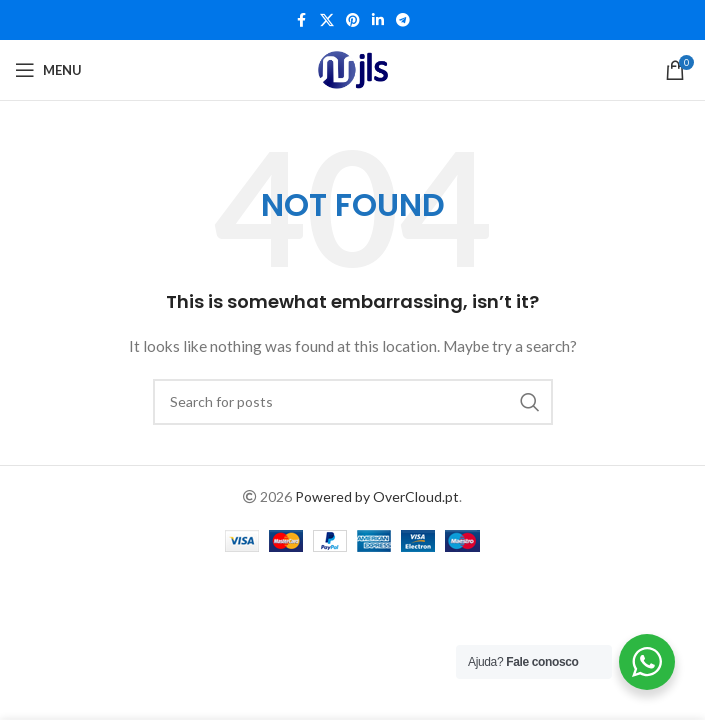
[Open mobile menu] (48, 70)
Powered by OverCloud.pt (377, 496)
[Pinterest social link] (353, 20)
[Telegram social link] (403, 20)
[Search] (353, 402)
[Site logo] (353, 70)
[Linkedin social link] (378, 20)
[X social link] (327, 20)
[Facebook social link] (302, 20)
